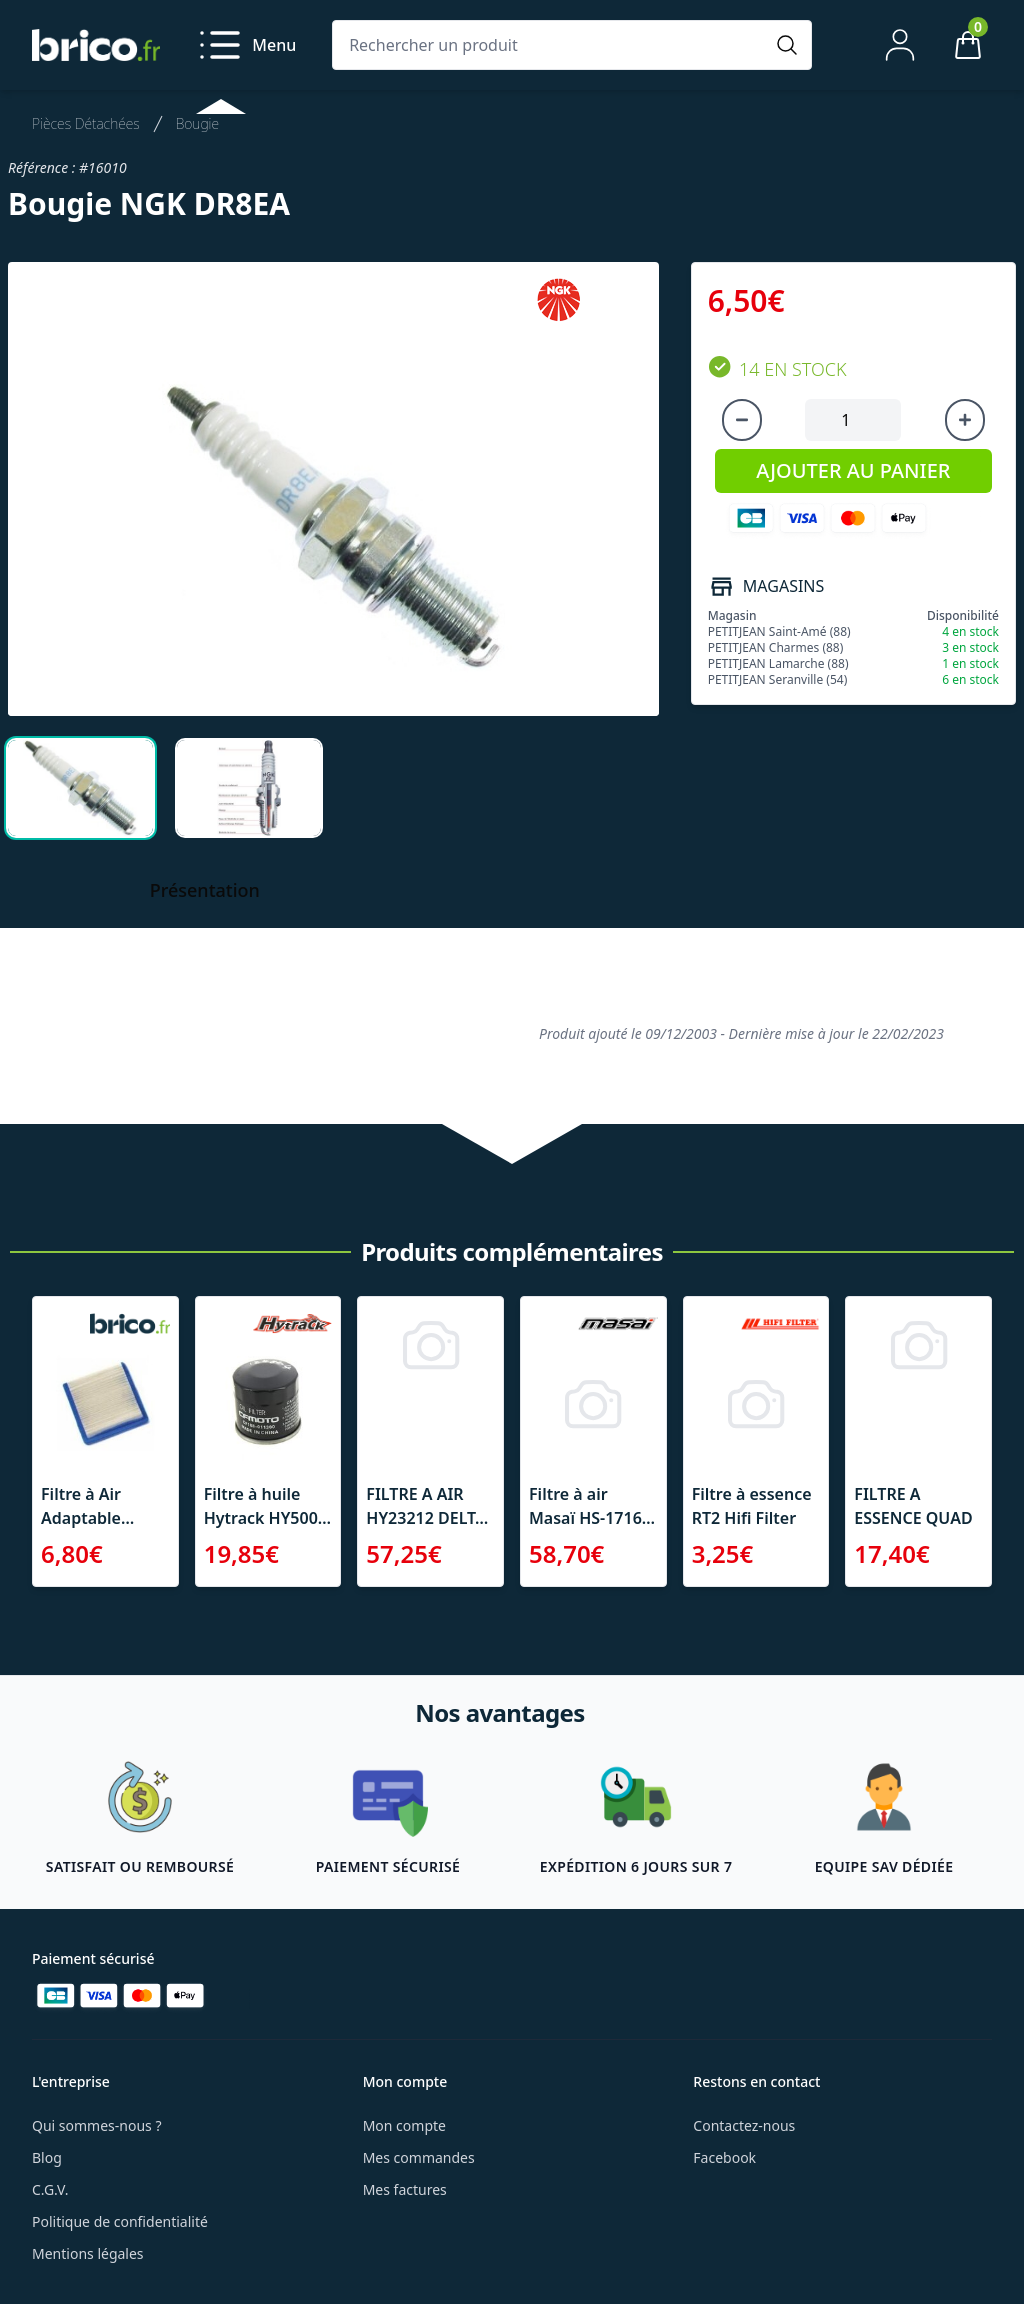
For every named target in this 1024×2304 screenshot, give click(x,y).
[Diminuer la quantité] (742, 420)
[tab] (80, 788)
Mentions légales (88, 2253)
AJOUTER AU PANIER (853, 470)
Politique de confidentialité (120, 2221)
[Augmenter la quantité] (965, 420)
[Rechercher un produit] (552, 45)
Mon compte (404, 2125)
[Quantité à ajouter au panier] (853, 420)
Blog (47, 2157)
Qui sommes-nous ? (97, 2125)
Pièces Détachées (86, 123)
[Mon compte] (900, 45)
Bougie (197, 123)
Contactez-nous (744, 2125)
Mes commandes (419, 2157)
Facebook (724, 2157)
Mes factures (405, 2189)
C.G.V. (50, 2189)
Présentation (205, 890)
